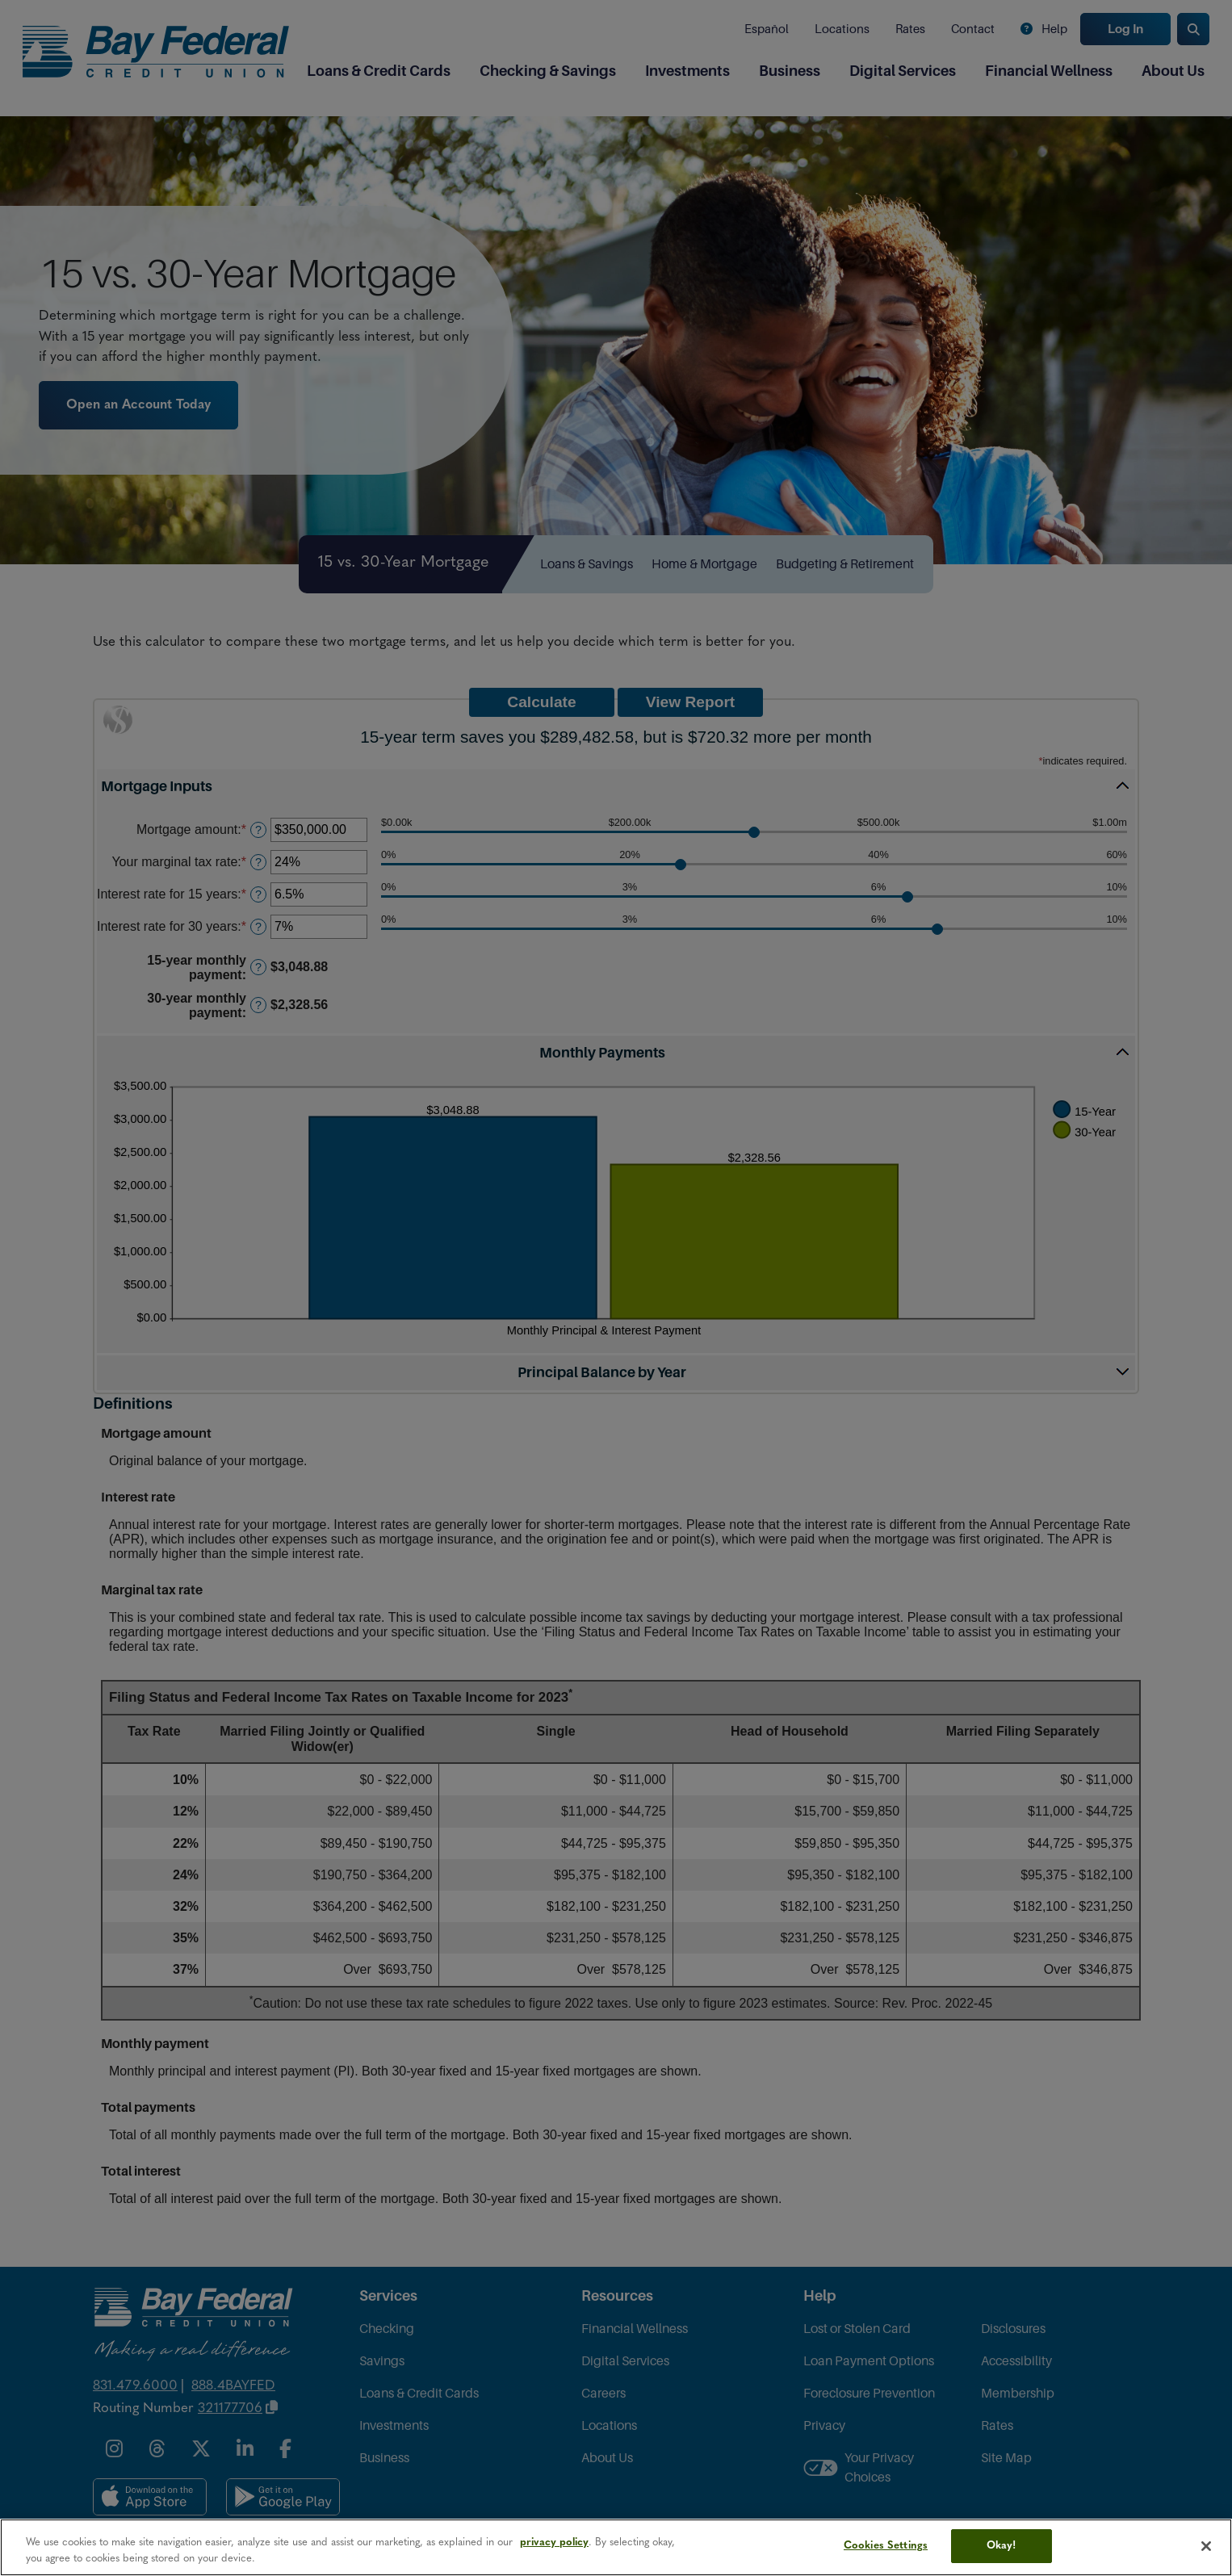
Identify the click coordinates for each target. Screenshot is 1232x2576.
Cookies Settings (886, 2545)
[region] (616, 2547)
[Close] (1206, 2546)
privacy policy (554, 2542)
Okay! (1001, 2545)
